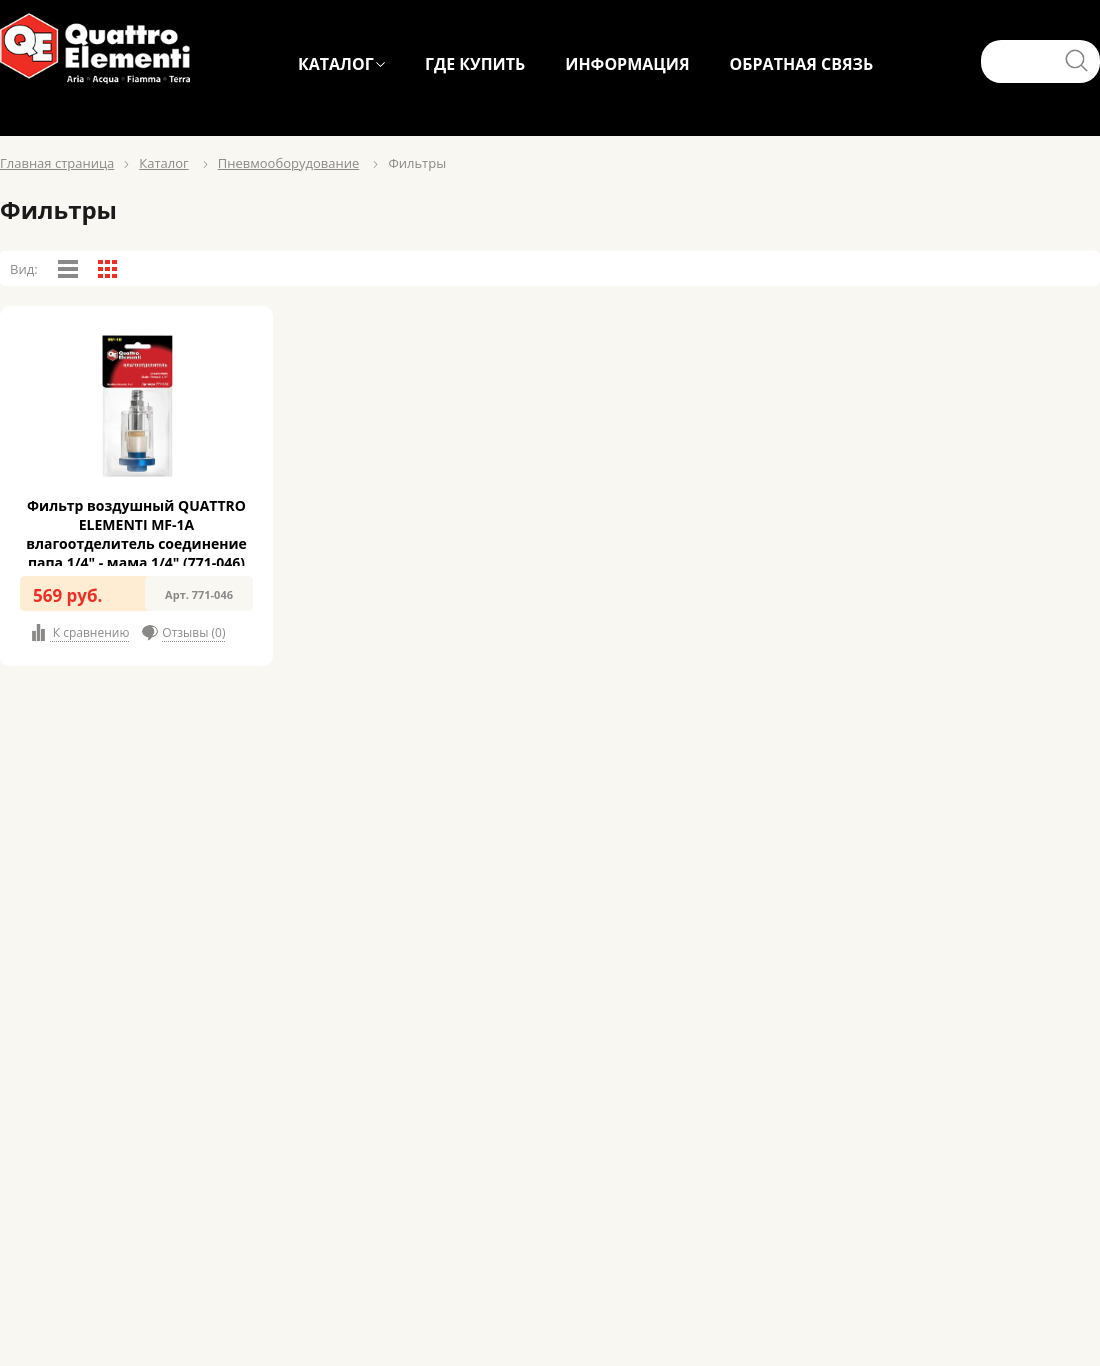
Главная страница (57, 163)
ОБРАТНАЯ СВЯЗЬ (802, 64)
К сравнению (90, 632)
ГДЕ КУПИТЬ (475, 64)
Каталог (163, 163)
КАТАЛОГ (336, 64)
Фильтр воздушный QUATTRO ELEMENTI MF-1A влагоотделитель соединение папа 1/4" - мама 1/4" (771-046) (136, 534)
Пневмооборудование (288, 163)
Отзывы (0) (193, 632)
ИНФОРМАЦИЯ (627, 64)
